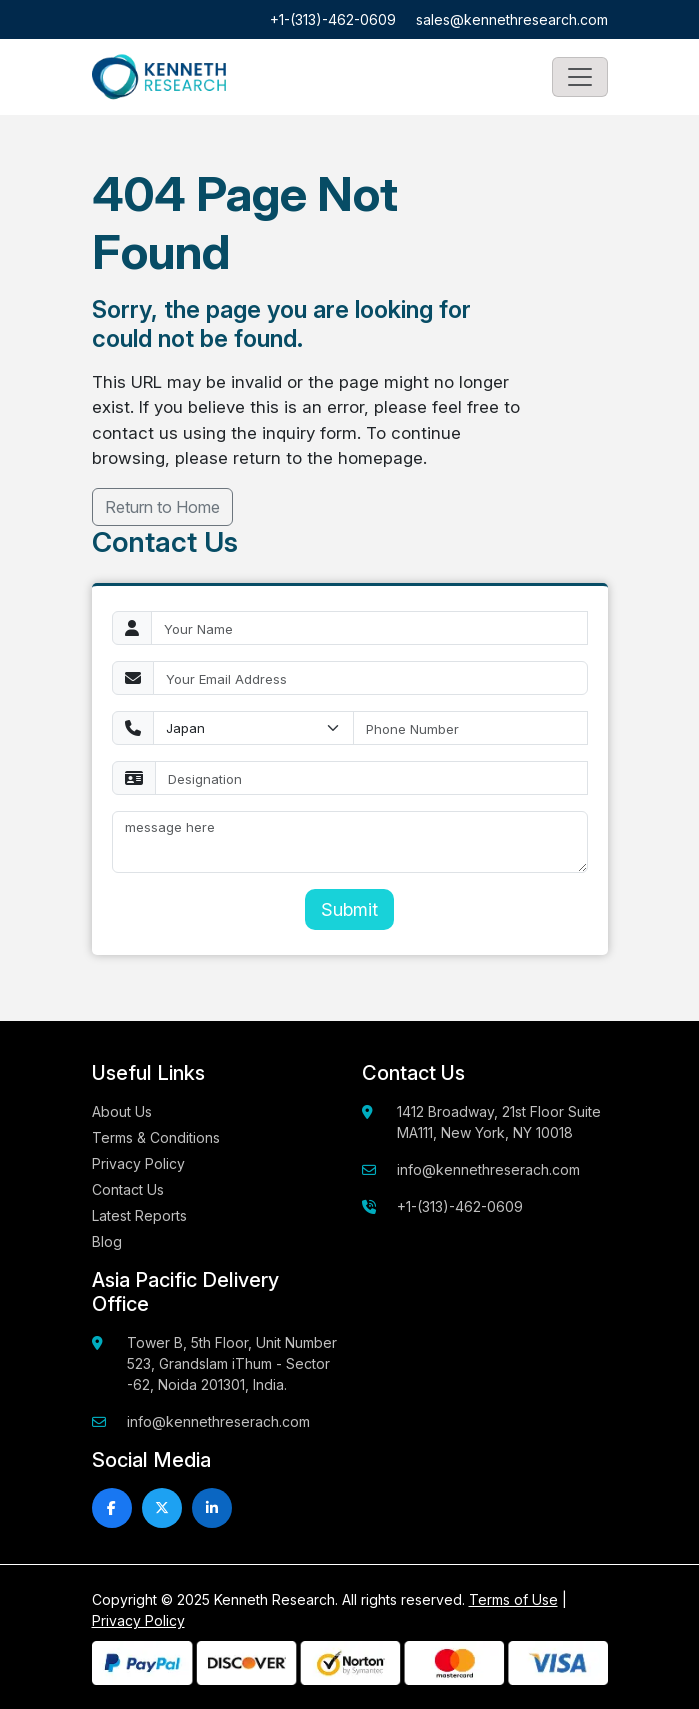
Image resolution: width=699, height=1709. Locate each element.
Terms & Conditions (156, 1137)
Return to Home (162, 507)
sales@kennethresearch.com (512, 19)
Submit (349, 909)
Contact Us (128, 1189)
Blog (107, 1241)
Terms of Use (513, 1599)
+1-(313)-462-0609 (333, 19)
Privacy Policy (138, 1163)
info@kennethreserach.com (488, 1169)
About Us (122, 1111)
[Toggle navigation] (580, 77)
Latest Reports (139, 1215)
